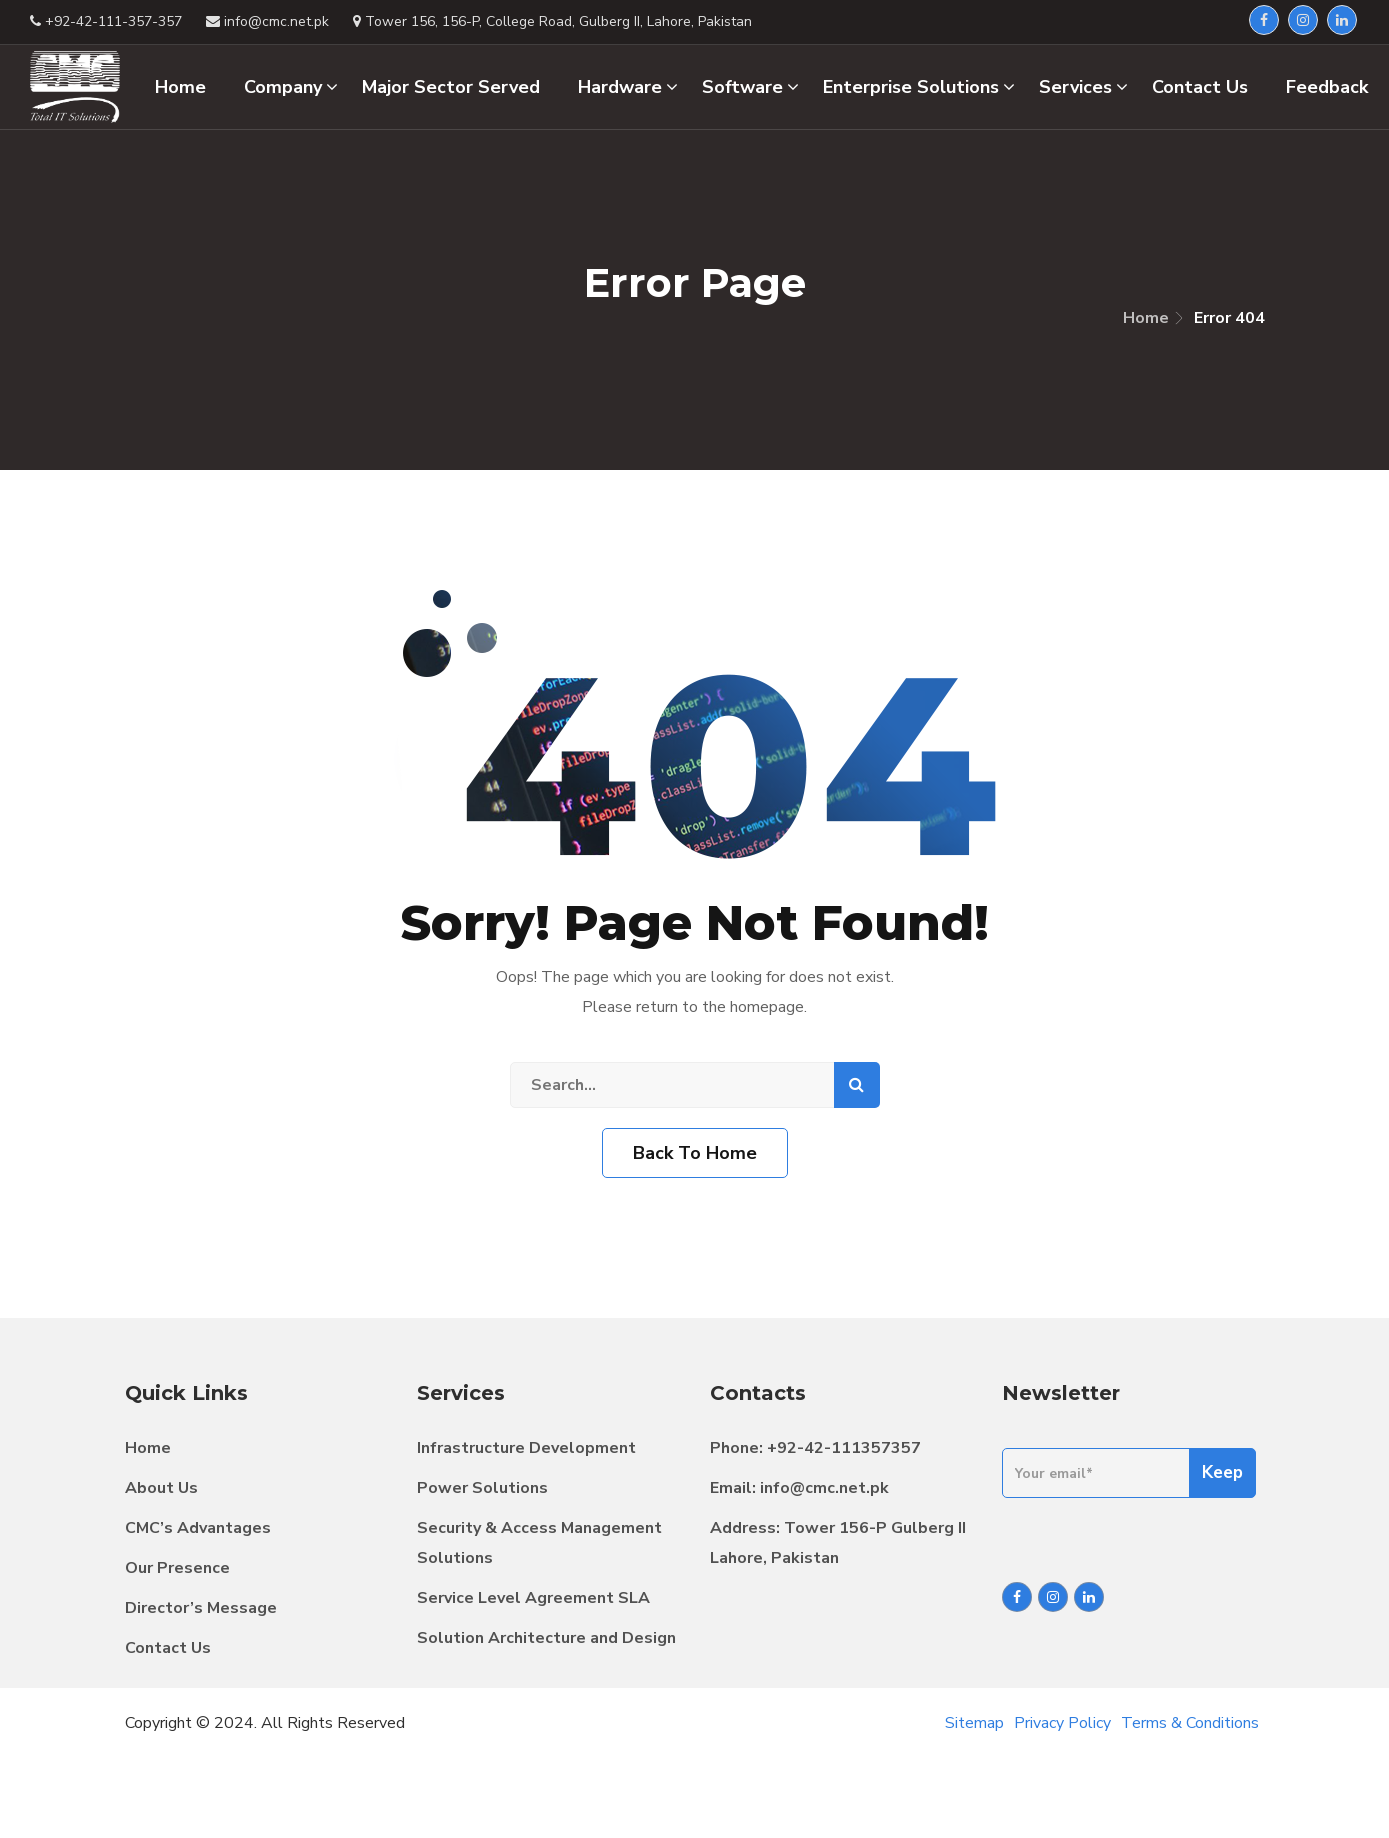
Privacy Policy (1062, 1723)
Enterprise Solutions (919, 87)
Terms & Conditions (1190, 1723)
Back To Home (695, 1153)
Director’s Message (201, 1608)
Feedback (1327, 87)
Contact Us (168, 1648)
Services (1083, 87)
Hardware (628, 87)
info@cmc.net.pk (824, 1488)
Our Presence (177, 1568)
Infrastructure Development (526, 1448)
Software (750, 87)
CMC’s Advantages (198, 1528)
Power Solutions (482, 1488)
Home (1146, 318)
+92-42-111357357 (844, 1448)
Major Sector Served (451, 87)
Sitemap (974, 1723)
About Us (161, 1488)
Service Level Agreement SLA (533, 1598)
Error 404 (1229, 318)
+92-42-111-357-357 (106, 21)
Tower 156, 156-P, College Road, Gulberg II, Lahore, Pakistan (552, 21)
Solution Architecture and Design (546, 1638)
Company (291, 87)
